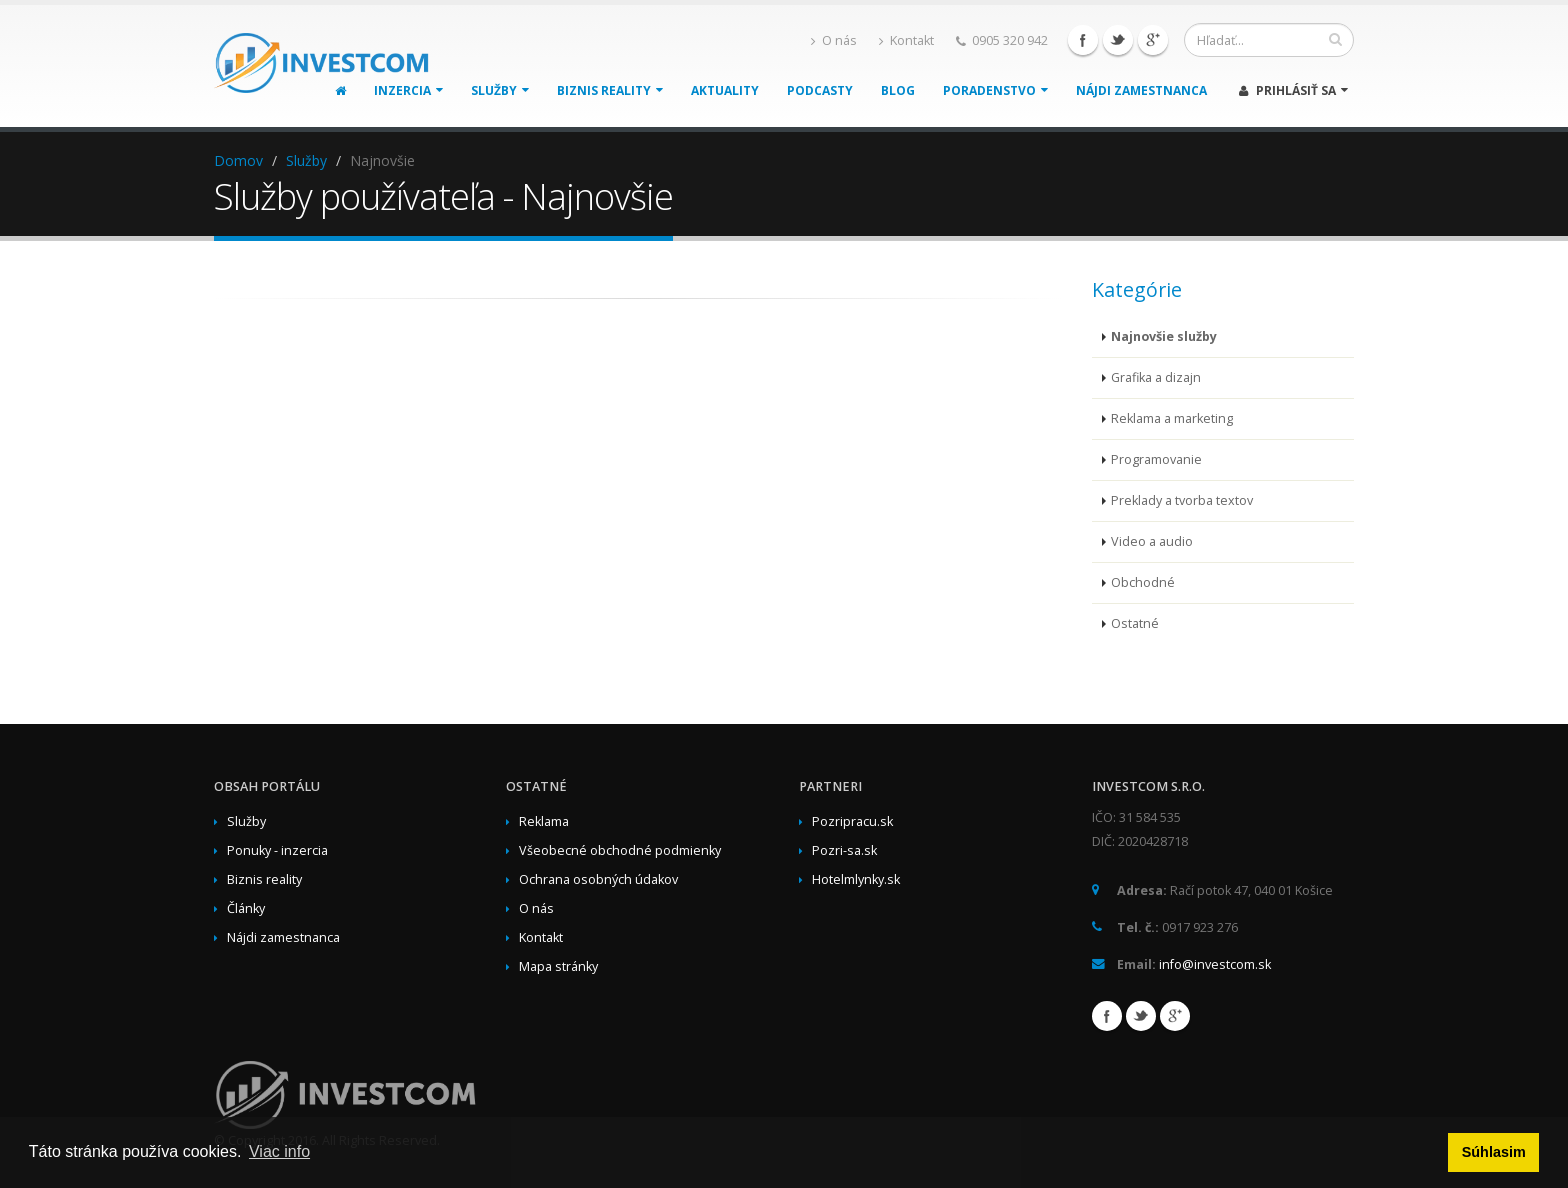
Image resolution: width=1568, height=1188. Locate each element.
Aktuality (725, 90)
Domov (238, 160)
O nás (834, 40)
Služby (500, 90)
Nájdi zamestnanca (1141, 90)
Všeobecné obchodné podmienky (620, 850)
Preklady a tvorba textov (1182, 500)
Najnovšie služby (1164, 336)
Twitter (1118, 40)
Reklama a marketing (1172, 418)
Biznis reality (610, 90)
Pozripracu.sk (852, 821)
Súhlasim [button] (1494, 1152)
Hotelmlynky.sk (856, 879)
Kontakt (906, 40)
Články (246, 908)
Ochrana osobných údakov (598, 879)
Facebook (1083, 40)
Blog (898, 90)
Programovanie (1156, 459)
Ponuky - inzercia (277, 850)
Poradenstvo (995, 90)
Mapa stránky (558, 966)
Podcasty (820, 90)
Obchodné (1143, 582)
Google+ (1153, 40)
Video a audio (1152, 541)
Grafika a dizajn (1156, 377)
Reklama (544, 821)
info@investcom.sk (1215, 964)
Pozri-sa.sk (844, 850)
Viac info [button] (279, 1151)
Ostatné (1135, 623)
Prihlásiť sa (1293, 90)
